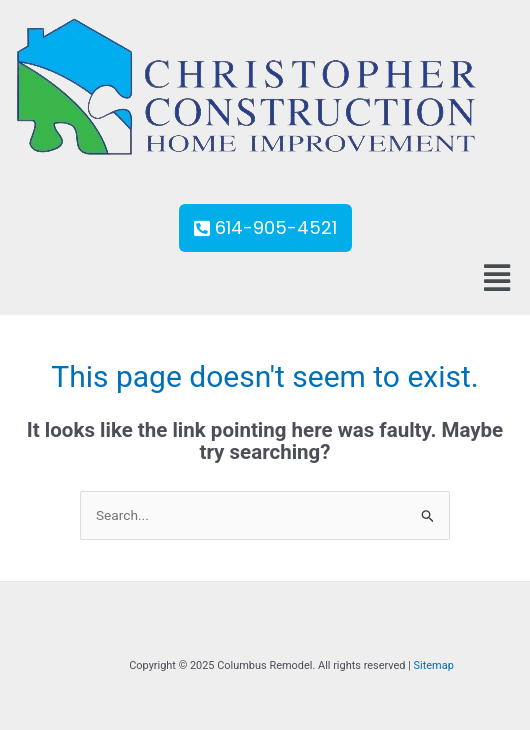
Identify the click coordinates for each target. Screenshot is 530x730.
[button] (496, 278)
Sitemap (434, 665)
